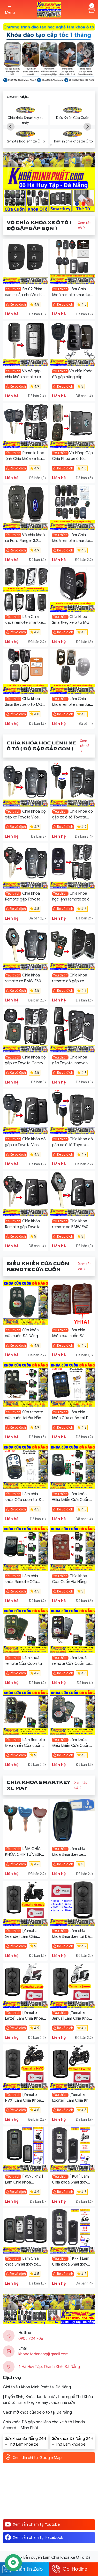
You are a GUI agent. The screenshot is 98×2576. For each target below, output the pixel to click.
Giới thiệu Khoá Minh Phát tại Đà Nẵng (37, 2387)
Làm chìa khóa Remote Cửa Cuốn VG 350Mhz (21, 1582)
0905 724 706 (30, 2338)
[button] (10, 10)
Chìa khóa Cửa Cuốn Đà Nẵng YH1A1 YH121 (69, 1582)
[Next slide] (87, 53)
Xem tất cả (84, 225)
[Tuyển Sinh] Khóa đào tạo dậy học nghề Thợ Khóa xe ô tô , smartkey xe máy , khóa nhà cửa (48, 2399)
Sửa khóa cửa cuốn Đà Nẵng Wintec (22, 1336)
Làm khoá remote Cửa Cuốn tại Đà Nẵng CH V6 (71, 1663)
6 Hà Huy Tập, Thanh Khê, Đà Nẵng (49, 2366)
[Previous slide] (11, 53)
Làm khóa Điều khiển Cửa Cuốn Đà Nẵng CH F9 (70, 1745)
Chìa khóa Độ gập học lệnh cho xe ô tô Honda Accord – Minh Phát (44, 2425)
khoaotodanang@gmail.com (43, 2354)
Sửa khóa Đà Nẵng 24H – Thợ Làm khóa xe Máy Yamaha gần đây (25, 2441)
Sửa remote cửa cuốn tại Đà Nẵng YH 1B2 (24, 1418)
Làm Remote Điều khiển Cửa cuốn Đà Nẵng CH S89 (25, 1745)
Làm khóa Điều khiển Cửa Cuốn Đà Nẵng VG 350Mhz (70, 1500)
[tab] (47, 144)
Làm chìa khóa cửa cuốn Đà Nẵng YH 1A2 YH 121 (69, 1336)
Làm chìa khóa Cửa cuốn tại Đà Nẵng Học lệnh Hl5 (71, 1418)
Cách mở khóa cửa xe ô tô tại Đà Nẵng (37, 2412)
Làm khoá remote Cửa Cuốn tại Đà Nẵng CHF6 (24, 1663)
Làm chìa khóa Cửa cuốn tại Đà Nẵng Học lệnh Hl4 (24, 1500)
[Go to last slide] (11, 127)
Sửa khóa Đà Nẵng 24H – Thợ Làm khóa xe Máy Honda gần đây (72, 2441)
